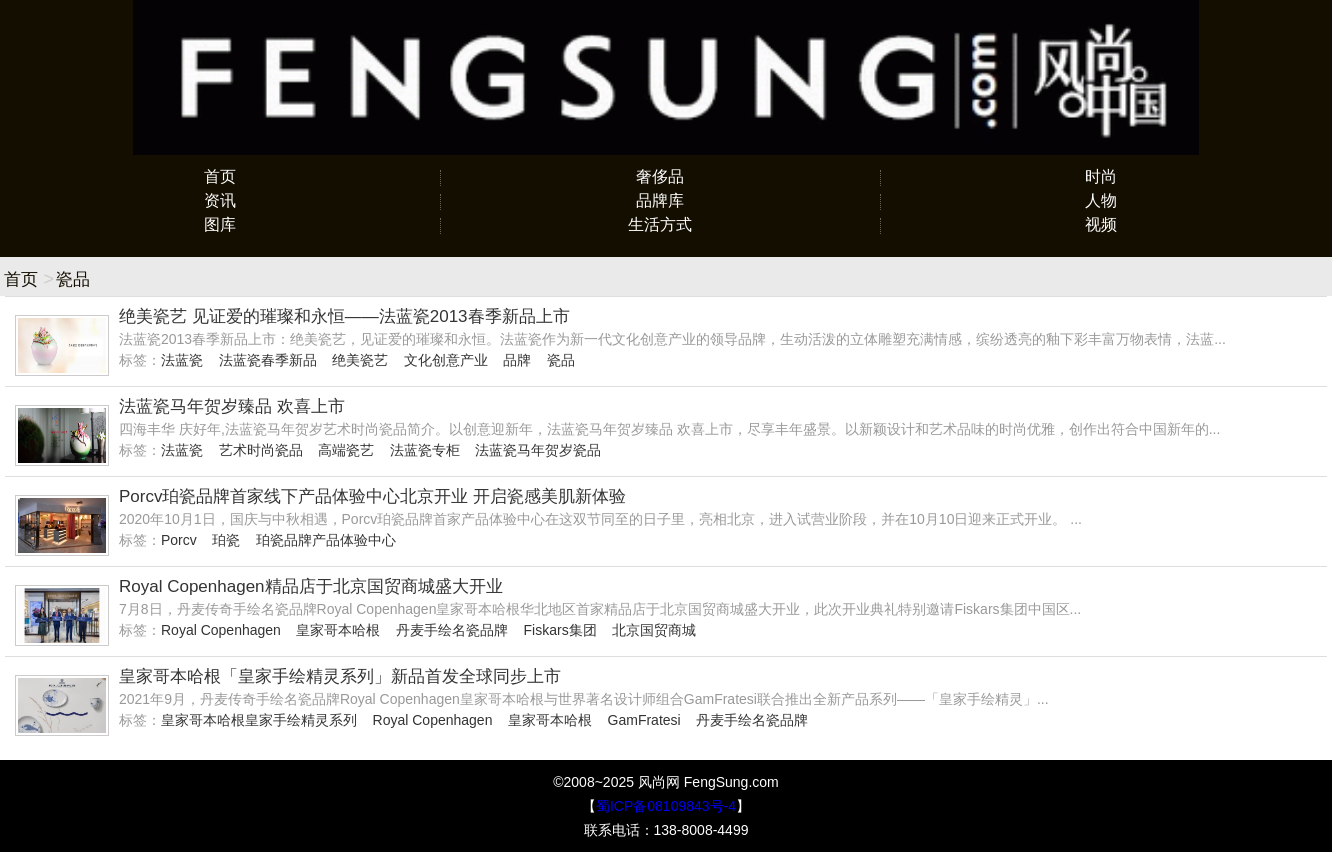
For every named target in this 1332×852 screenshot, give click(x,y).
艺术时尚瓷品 (261, 450)
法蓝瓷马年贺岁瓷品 (538, 450)
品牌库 (660, 200)
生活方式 (660, 224)
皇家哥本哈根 (338, 630)
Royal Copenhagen (221, 630)
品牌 (517, 360)
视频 (1101, 224)
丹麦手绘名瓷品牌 (452, 630)
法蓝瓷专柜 (425, 450)
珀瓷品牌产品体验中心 (326, 540)
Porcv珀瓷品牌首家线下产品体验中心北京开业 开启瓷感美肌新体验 (372, 496)
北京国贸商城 (654, 630)
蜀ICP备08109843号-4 (666, 806)
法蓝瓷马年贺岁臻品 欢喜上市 (232, 406)
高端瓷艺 (346, 450)
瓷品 (561, 360)
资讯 (220, 200)
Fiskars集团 (560, 630)
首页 (220, 176)
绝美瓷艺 (360, 360)
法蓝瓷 (182, 360)
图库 (220, 224)
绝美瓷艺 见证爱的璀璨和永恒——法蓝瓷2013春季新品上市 (344, 316)
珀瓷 (226, 540)
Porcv (179, 540)
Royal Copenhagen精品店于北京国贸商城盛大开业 (311, 586)
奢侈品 (660, 176)
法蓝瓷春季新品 (268, 360)
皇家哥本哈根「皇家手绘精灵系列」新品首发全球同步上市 (340, 676)
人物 (1101, 200)
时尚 (1101, 176)
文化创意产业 (446, 360)
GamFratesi (644, 720)
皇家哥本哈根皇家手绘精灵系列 (259, 720)
